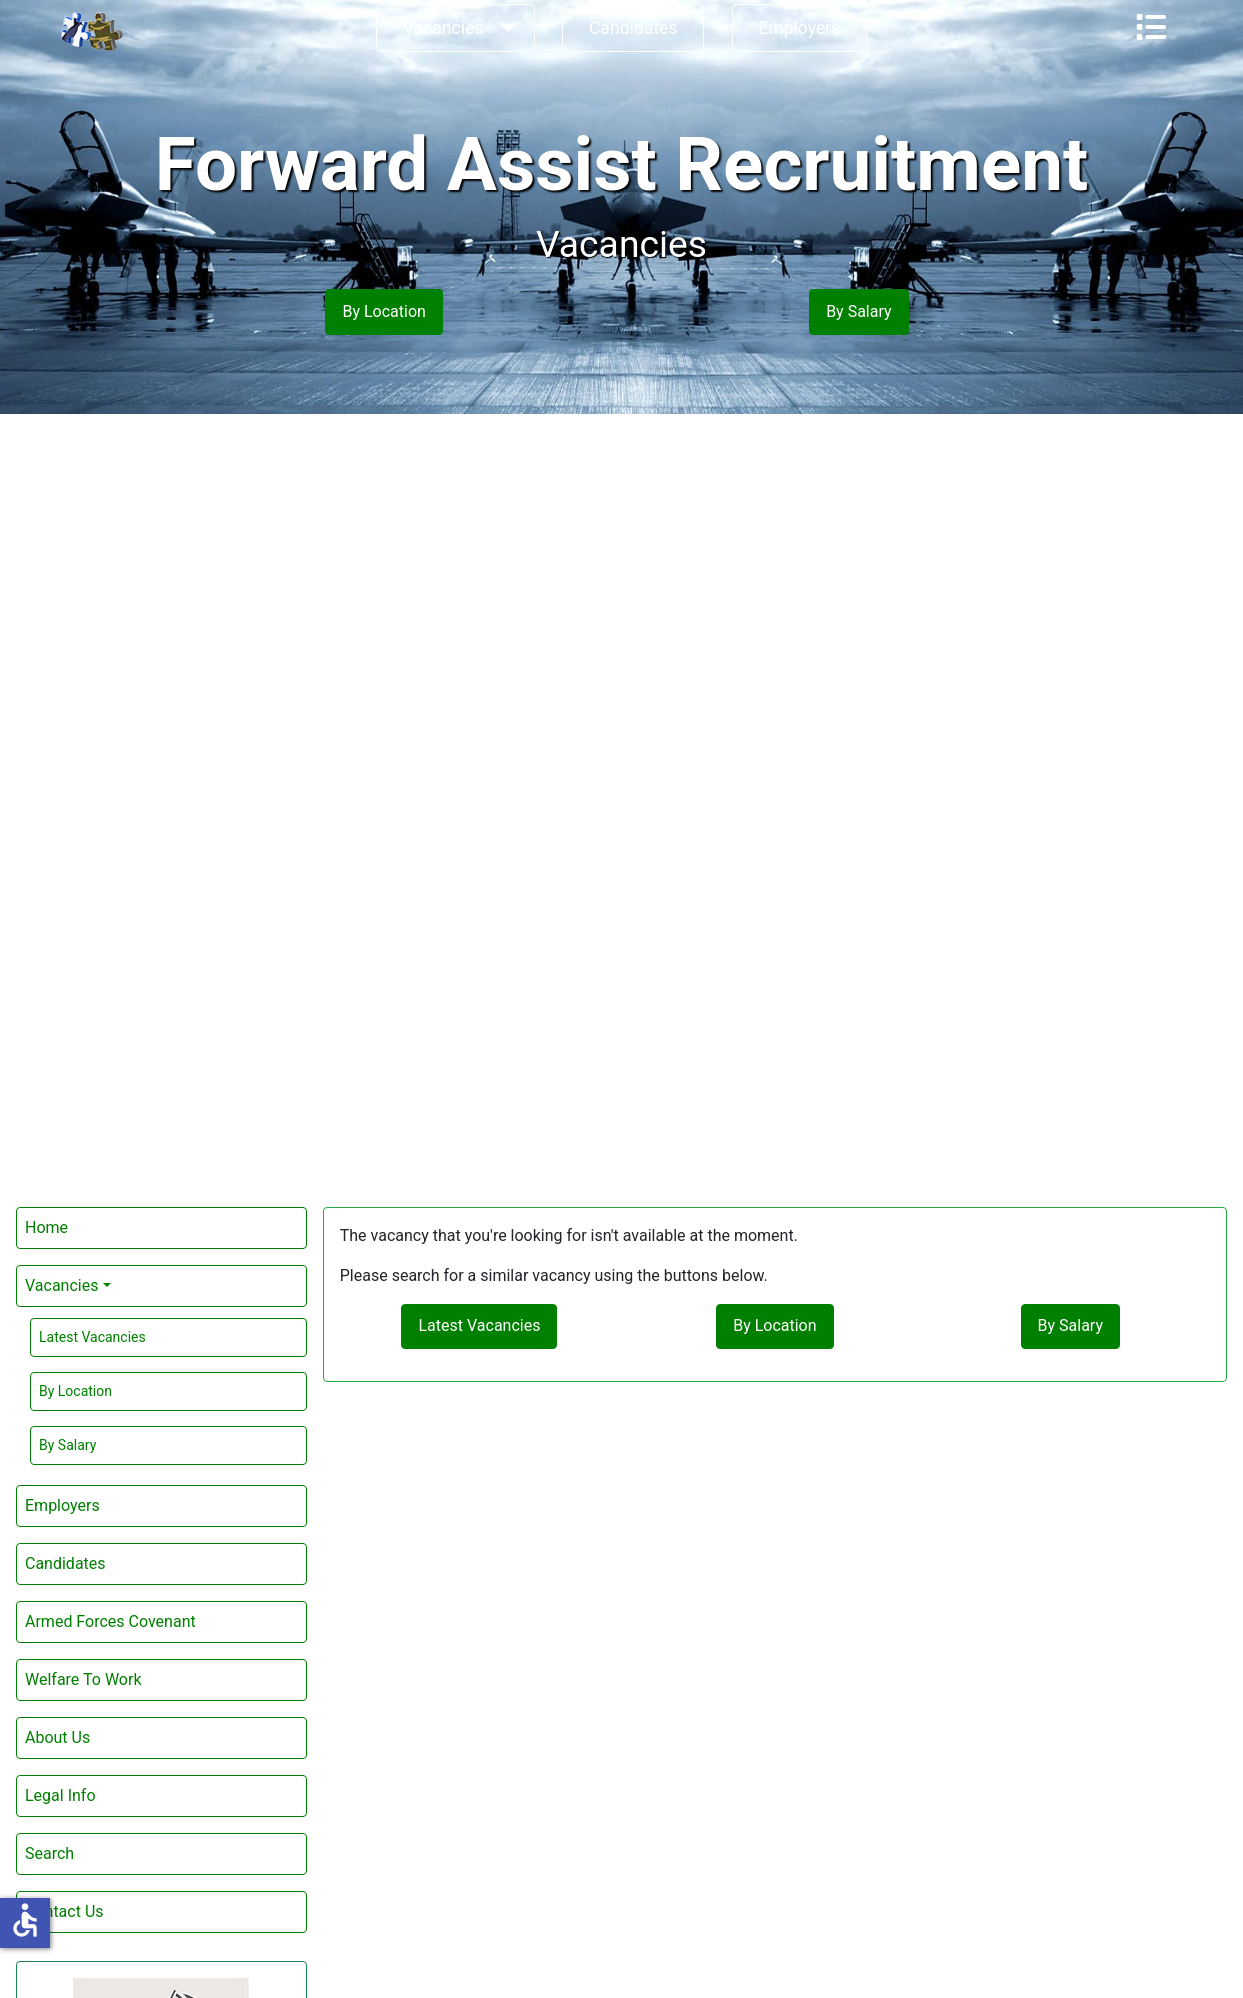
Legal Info (60, 1795)
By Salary (67, 1445)
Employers (799, 28)
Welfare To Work (83, 1679)
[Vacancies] (503, 28)
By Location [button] (383, 311)
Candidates (633, 28)
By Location (75, 1391)
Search (49, 1853)
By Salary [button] (858, 311)
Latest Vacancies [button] (479, 1325)
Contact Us (64, 1911)
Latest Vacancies (92, 1337)
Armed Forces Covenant (110, 1621)
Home (46, 1227)
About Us (57, 1737)
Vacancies (443, 28)
